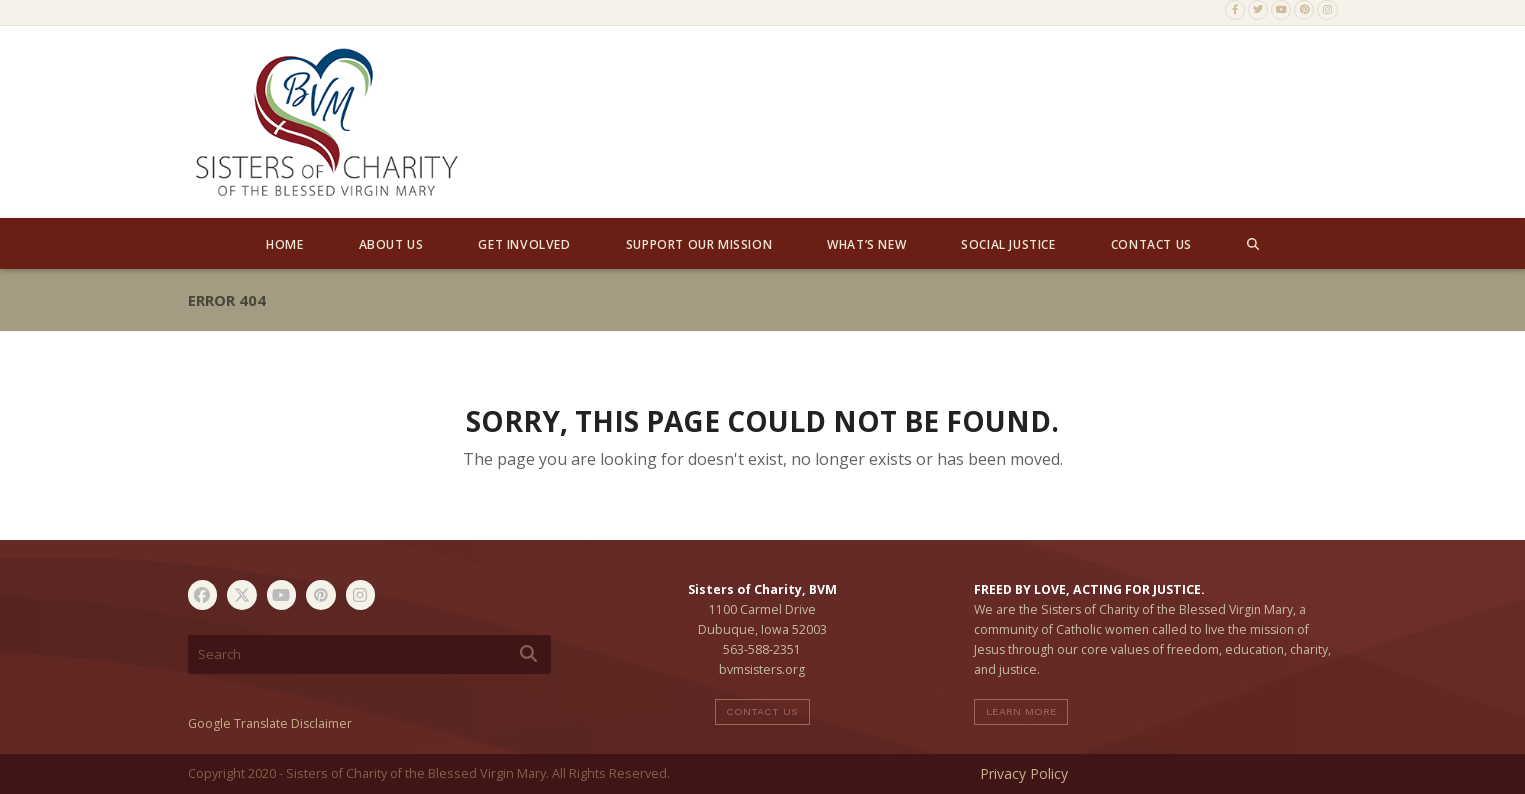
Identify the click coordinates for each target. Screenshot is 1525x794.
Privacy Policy (1024, 773)
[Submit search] (528, 654)
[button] (1253, 244)
